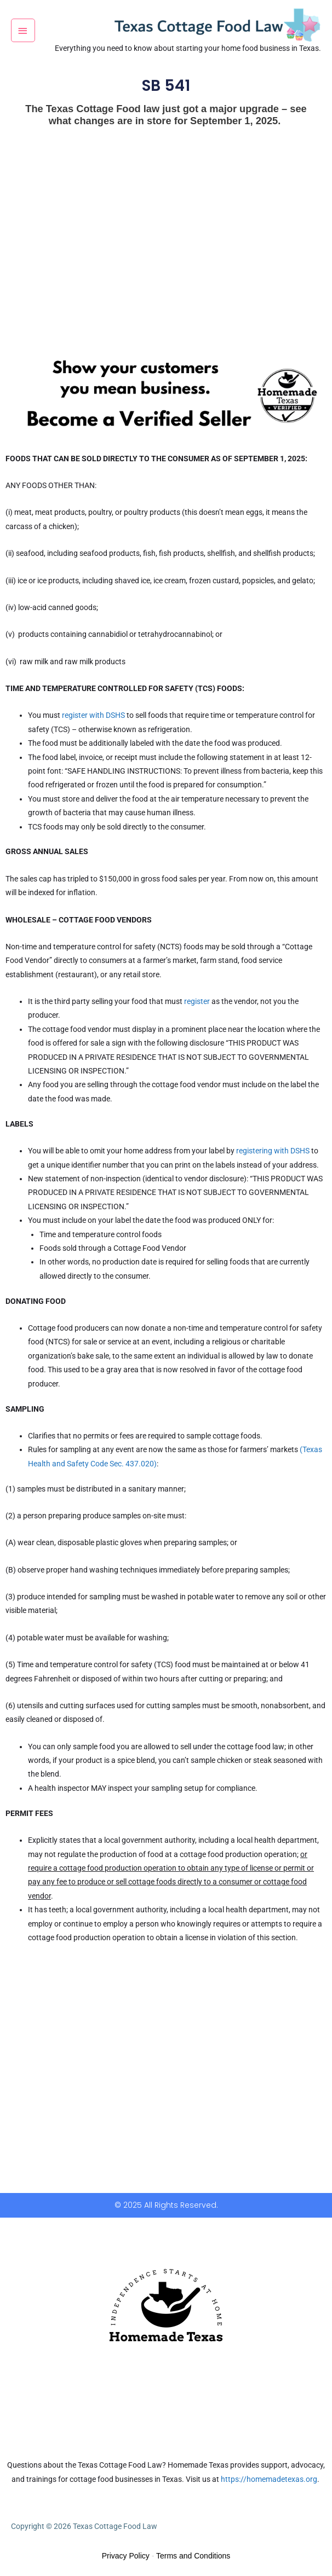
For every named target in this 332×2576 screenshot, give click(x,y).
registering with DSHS (273, 1150)
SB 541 (166, 85)
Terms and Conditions (193, 2555)
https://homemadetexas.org (269, 2479)
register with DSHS (92, 715)
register (197, 1001)
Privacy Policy (126, 2555)
